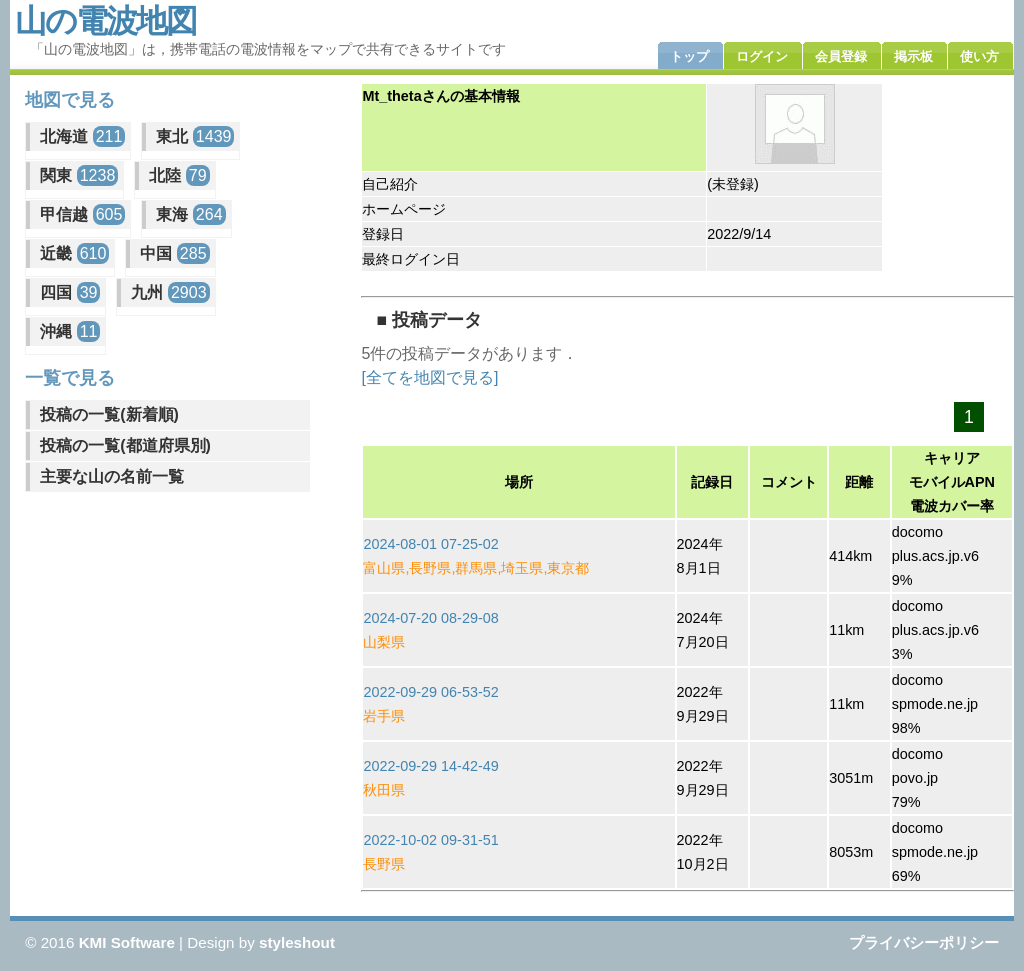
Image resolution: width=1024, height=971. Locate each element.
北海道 (82, 136)
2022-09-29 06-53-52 (430, 692)
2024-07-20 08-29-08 (430, 618)
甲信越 (82, 214)
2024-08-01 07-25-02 (430, 544)
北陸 (179, 175)
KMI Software (127, 942)
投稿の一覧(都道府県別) (125, 445)
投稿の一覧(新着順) (109, 414)
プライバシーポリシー (924, 942)
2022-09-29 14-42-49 (430, 766)
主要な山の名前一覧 (112, 476)
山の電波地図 (105, 21)
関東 (79, 175)
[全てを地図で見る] (429, 377)
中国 (174, 253)
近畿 (74, 253)
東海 (190, 214)
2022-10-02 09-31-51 (430, 840)
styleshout (297, 942)
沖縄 (70, 331)
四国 (70, 292)
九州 (170, 292)
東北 (195, 136)
